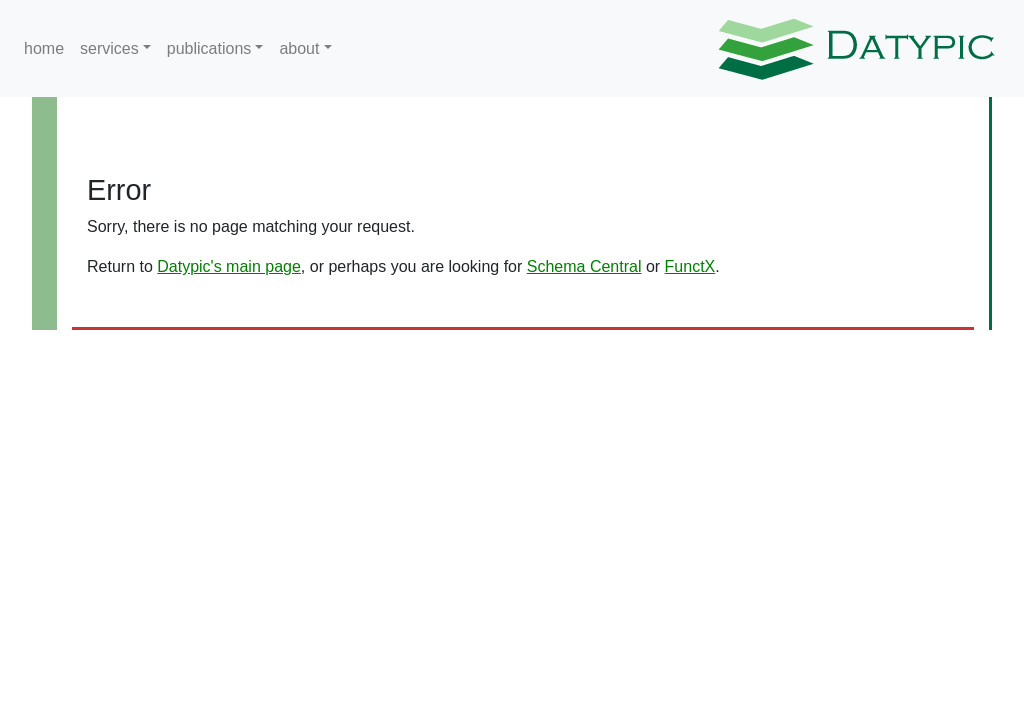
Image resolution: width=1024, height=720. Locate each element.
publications (209, 48)
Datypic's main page (229, 266)
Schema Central (584, 266)
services (109, 48)
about (299, 48)
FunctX (690, 266)
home (44, 48)
